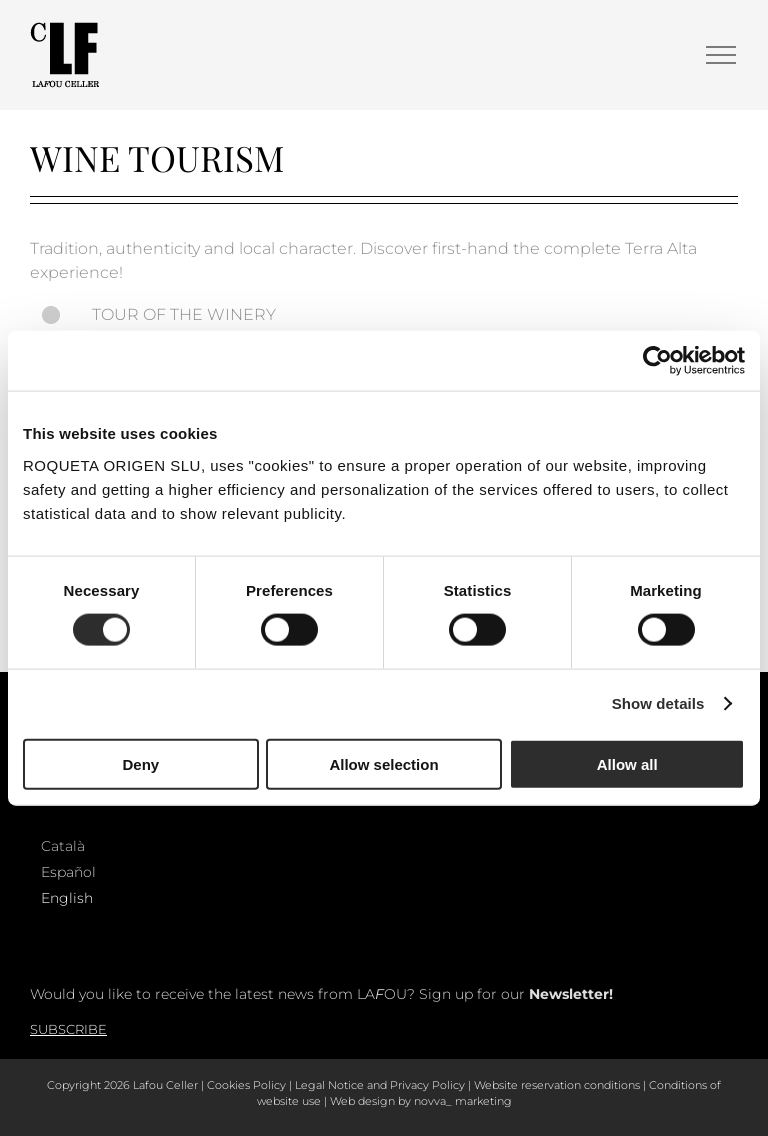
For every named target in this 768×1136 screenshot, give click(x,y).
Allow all (627, 763)
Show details (658, 703)
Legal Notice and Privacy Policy (380, 1085)
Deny (140, 763)
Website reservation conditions (557, 1085)
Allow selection (383, 763)
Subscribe (68, 1029)
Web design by (370, 1101)
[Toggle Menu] (721, 55)
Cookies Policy (246, 1085)
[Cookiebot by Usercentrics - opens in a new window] (657, 361)
